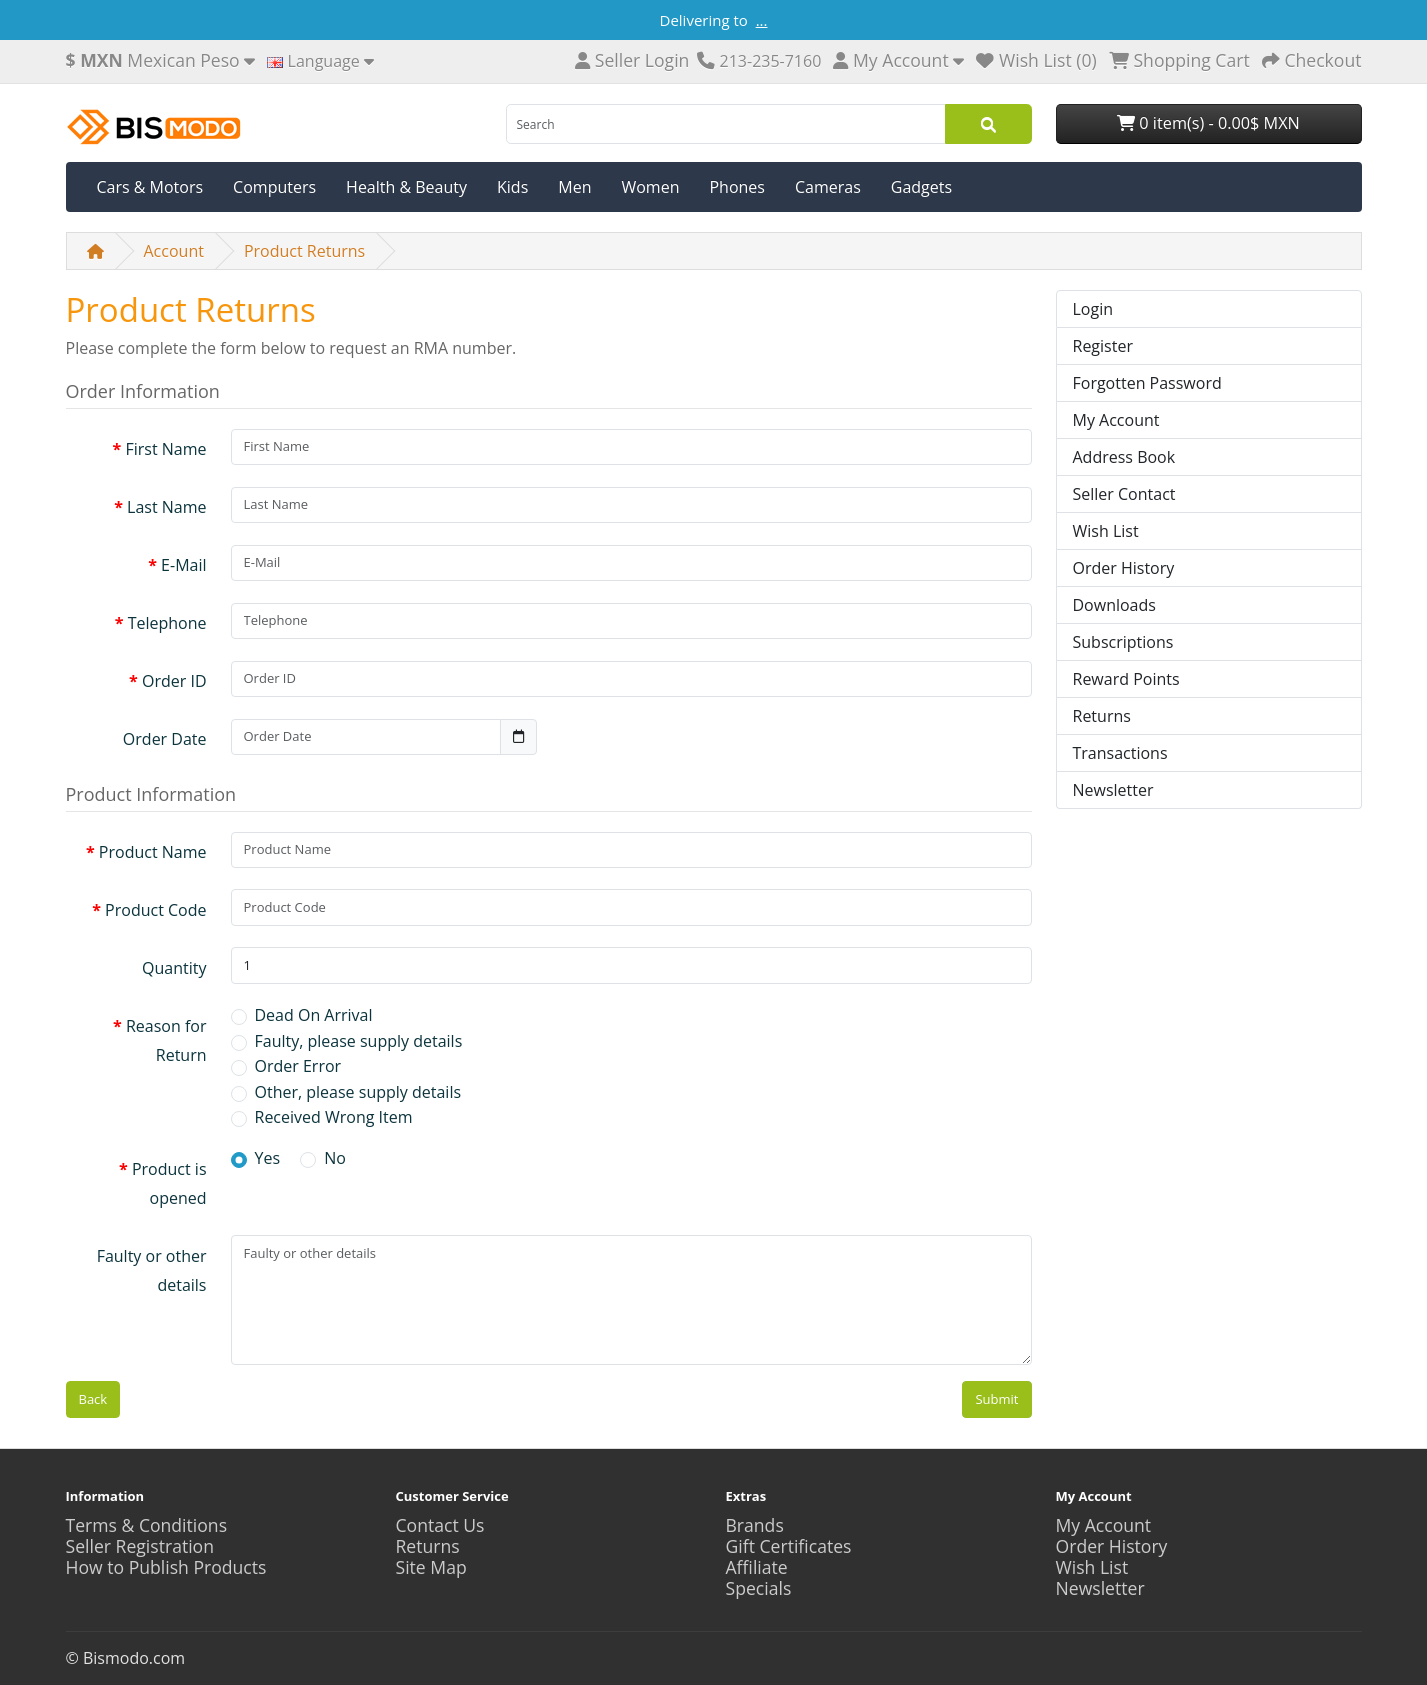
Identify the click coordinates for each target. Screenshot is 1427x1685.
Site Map (431, 1567)
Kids (512, 187)
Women (650, 187)
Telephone (167, 623)
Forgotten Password (1147, 383)
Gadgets (921, 187)
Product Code (155, 910)
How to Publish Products (166, 1567)
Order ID (174, 681)
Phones (736, 187)
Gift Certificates (789, 1546)
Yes (268, 1158)
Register (1103, 346)
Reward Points (1126, 679)
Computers (274, 187)
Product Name (153, 852)
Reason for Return (166, 1040)
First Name (165, 449)
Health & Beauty (406, 187)
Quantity (174, 968)
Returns (1102, 716)
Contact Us (440, 1525)
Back (93, 1399)
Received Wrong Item (334, 1117)
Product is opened (169, 1183)
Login (1093, 309)
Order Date (165, 739)
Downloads (1114, 605)
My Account (1116, 420)
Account (174, 251)
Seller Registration (140, 1546)
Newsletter (1113, 790)
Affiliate (757, 1567)
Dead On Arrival (314, 1015)
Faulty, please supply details (359, 1041)
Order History (1124, 568)
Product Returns (304, 251)
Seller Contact (1124, 494)
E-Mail (183, 565)
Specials (759, 1588)
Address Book (1124, 457)
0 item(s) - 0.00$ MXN (1208, 123)
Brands (755, 1525)
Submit (996, 1399)
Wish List (1106, 531)
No (335, 1158)
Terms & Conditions (147, 1525)
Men (574, 187)
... (762, 20)
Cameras (828, 187)
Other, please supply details (358, 1092)
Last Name (166, 507)
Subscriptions (1123, 642)
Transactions (1120, 753)
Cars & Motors (150, 187)
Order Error (298, 1066)
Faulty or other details (152, 1270)
